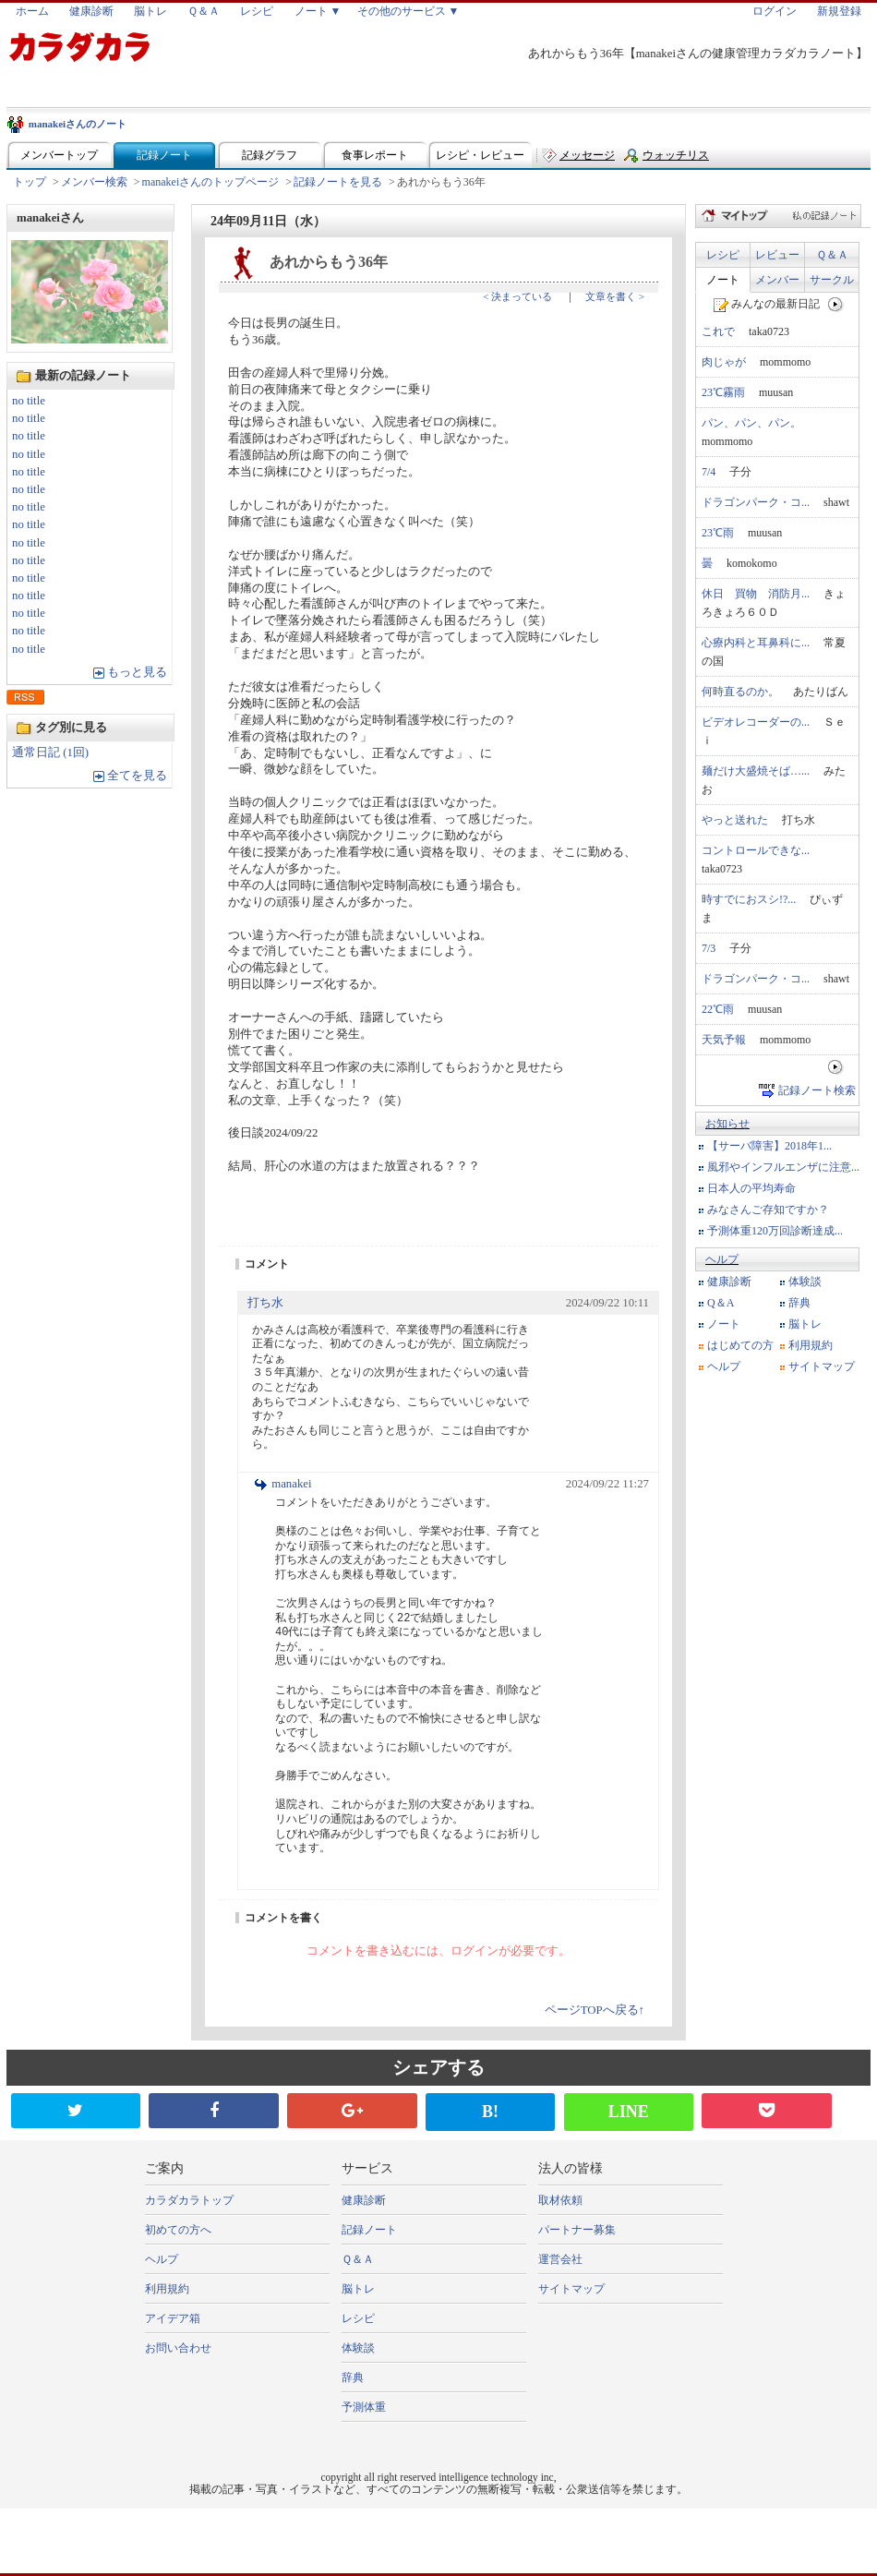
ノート (722, 279)
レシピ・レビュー (480, 155)
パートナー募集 (577, 2229)
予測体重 (364, 2407)
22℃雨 (718, 1009)
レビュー (777, 254)
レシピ (256, 11)
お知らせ (727, 1123)
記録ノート (164, 155)
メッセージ (587, 155)
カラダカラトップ (189, 2200)
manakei (291, 1483)
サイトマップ (821, 1366)
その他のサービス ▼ (408, 11)
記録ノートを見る (338, 181)
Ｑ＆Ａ (203, 11)
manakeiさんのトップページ (211, 181)
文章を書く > (614, 296)
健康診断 (91, 11)
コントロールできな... (756, 850)
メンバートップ (59, 155)
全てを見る (137, 775)
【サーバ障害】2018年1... (769, 1145)
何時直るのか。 (740, 691)
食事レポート (375, 155)
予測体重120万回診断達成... (775, 1230)
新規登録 (839, 11)
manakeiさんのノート (77, 123)
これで (718, 331)
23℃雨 (718, 532)
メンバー (777, 279)
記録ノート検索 (817, 1090)
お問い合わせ (178, 2347)
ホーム (32, 11)
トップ (29, 181)
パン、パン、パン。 (751, 422)
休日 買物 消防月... (756, 593)
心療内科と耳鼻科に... (756, 642)
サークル (832, 279)
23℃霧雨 (723, 392)
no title (28, 400)
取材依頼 (560, 2200)
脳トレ (150, 11)
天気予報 (724, 1039)
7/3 (708, 948)
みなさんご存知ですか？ (768, 1209)
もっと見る (137, 672)
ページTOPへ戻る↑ (594, 2010)
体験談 (805, 1281)
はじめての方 (740, 1345)
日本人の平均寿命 (751, 1188)
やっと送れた (735, 819)
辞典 (799, 1302)
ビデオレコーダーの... (756, 722)
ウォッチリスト (676, 159)
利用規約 (810, 1345)
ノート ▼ (318, 11)
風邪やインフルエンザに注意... (783, 1167)
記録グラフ (269, 155)
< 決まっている (517, 296)
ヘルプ (722, 1259)
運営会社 (560, 2259)
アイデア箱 (172, 2318)
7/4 (708, 471)
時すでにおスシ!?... (749, 899)
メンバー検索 (94, 181)
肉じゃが (724, 361)
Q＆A (720, 1302)
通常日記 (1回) (50, 752)
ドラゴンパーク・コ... (756, 502)
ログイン (774, 11)
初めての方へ (178, 2229)
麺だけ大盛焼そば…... (756, 770)
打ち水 (265, 1302)
